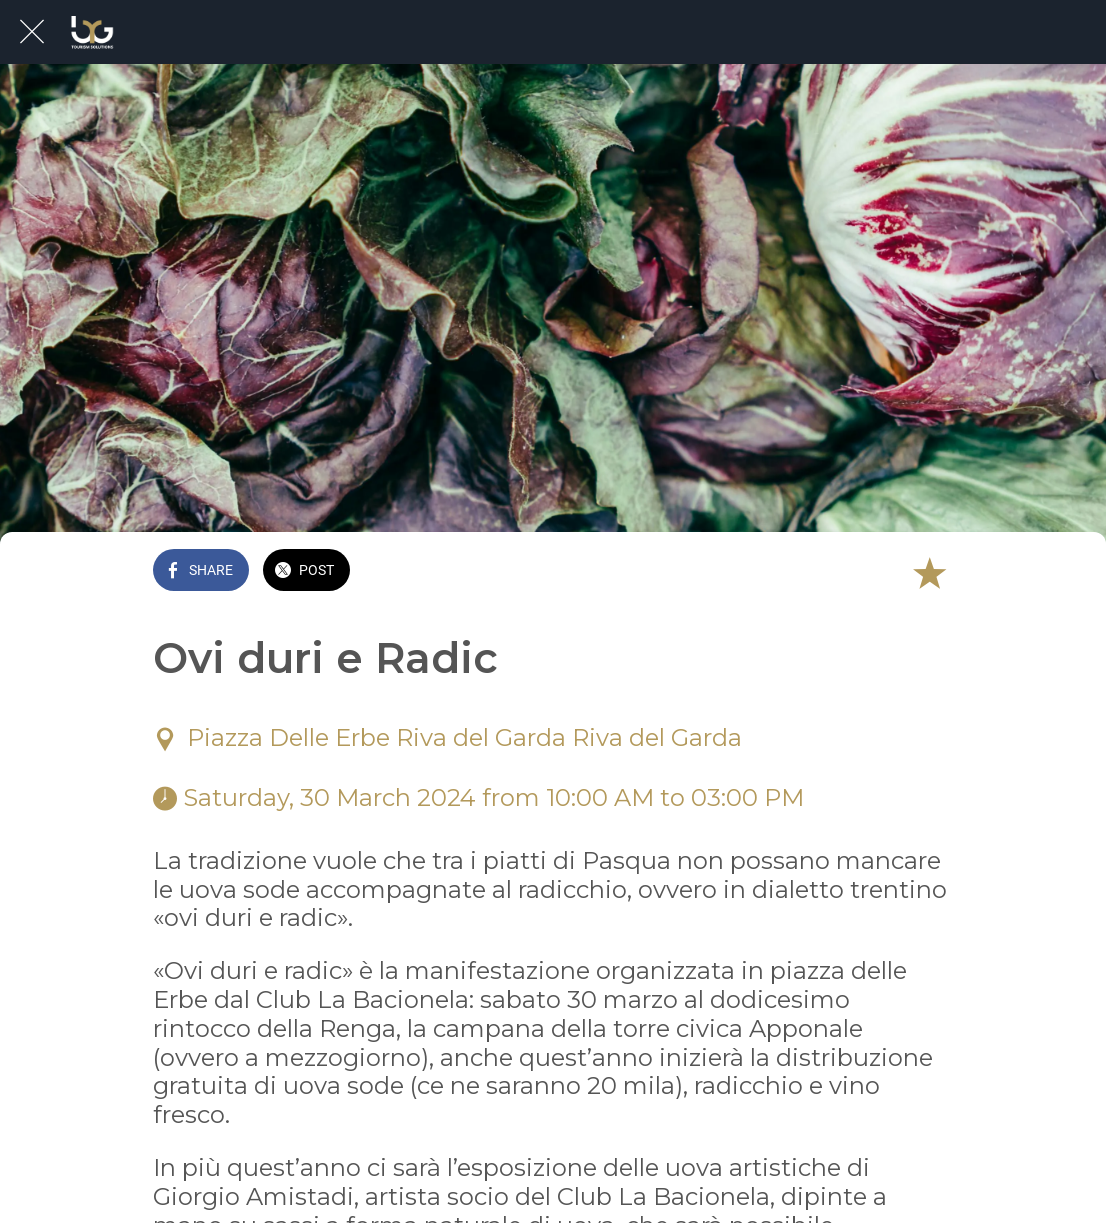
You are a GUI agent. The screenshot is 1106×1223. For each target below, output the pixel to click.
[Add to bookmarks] (929, 572)
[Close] (32, 32)
